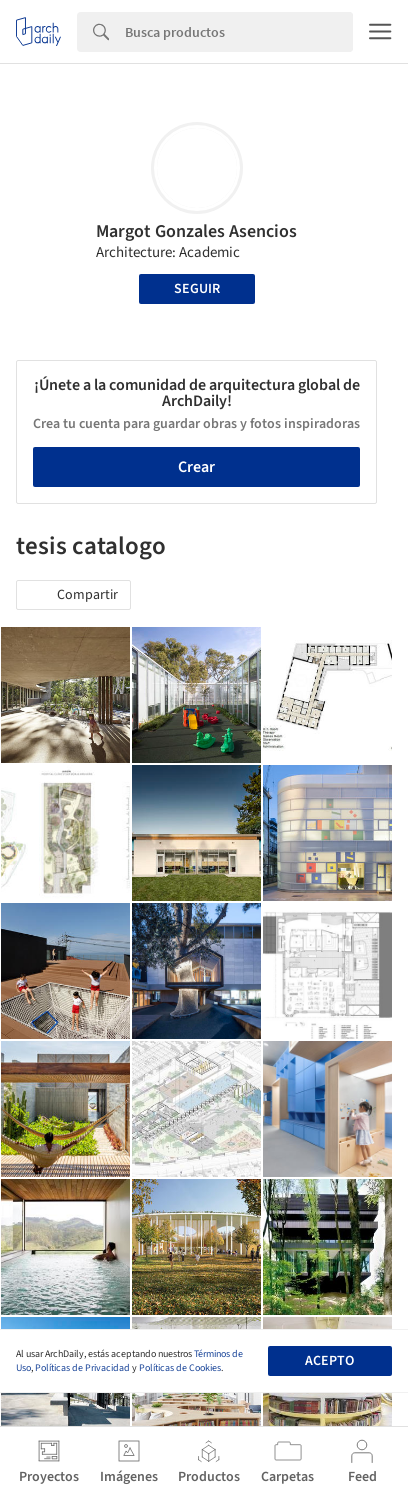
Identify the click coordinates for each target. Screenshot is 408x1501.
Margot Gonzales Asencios (196, 231)
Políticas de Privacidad (82, 1368)
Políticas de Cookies (180, 1368)
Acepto (329, 1361)
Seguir (197, 289)
